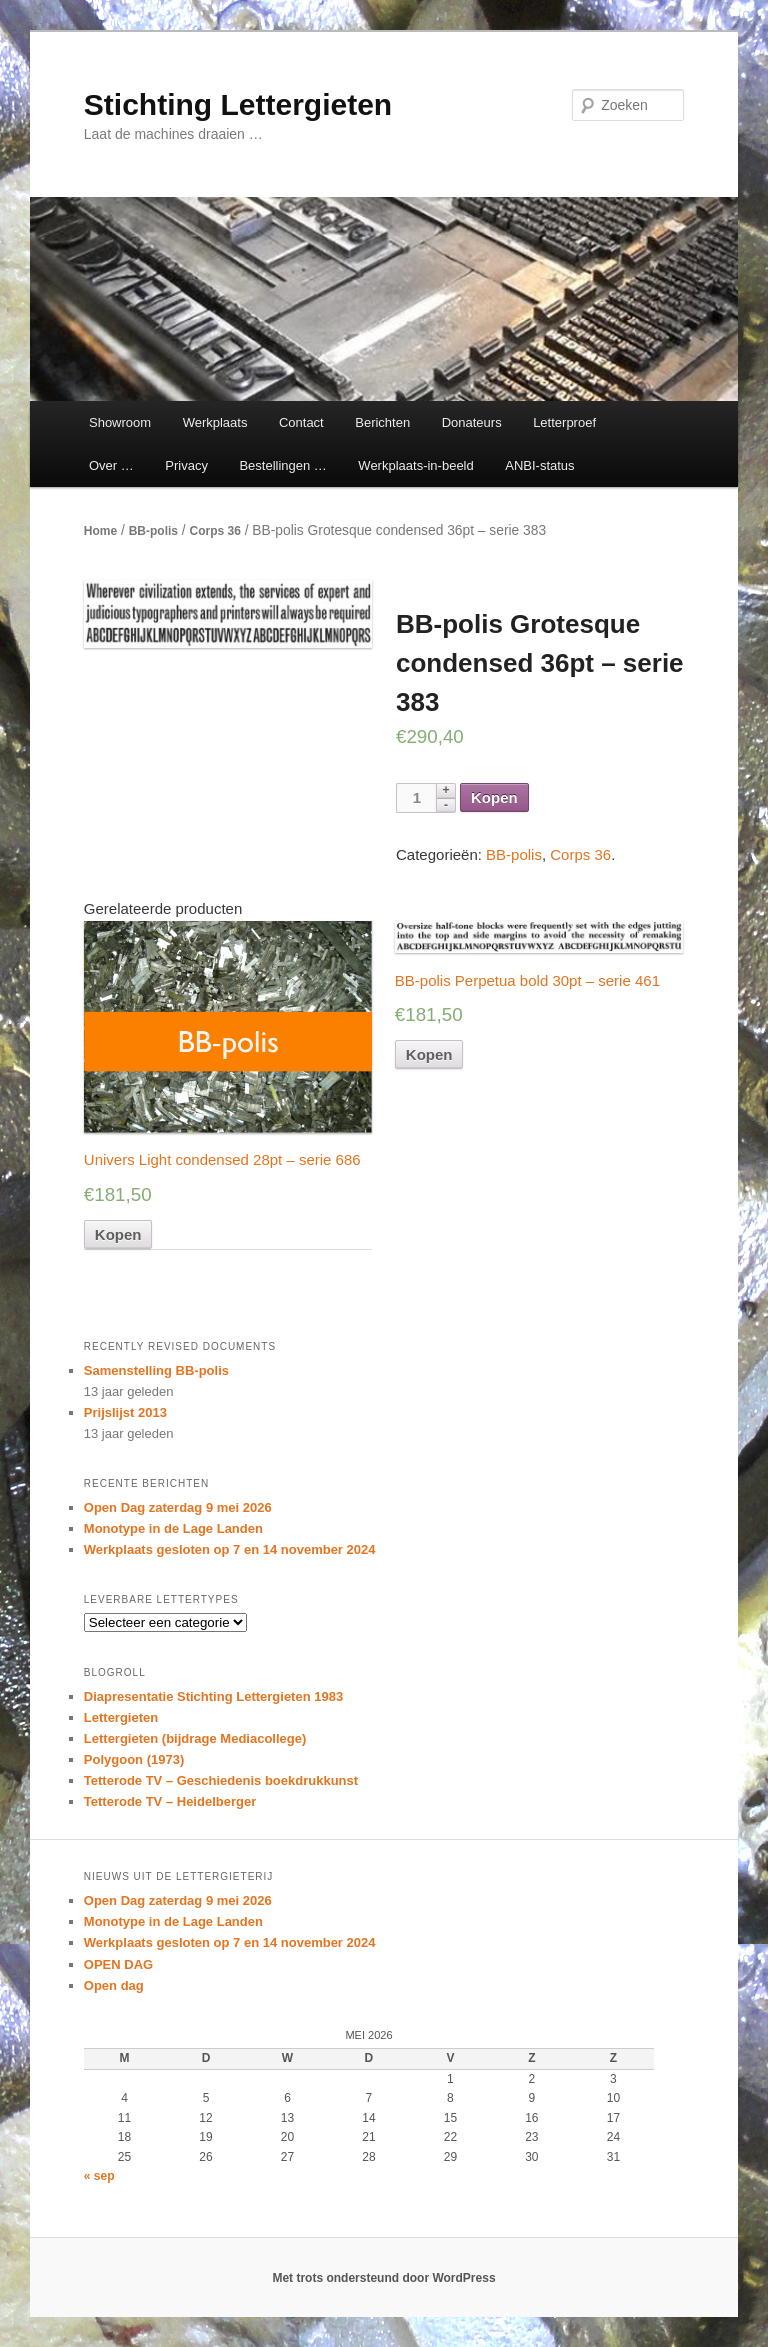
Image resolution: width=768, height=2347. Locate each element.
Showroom (120, 422)
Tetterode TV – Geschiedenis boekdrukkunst (221, 1780)
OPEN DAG (118, 1964)
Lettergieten (121, 1717)
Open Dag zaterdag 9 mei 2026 (178, 1507)
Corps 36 (214, 531)
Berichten (382, 422)
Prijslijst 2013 (125, 1412)
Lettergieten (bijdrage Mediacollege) (195, 1738)
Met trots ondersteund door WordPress (383, 2278)
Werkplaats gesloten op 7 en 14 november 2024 (230, 1549)
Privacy (186, 465)
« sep (99, 2176)
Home (100, 531)
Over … (111, 465)
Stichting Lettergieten (238, 104)
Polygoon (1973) (134, 1759)
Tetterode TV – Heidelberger (170, 1801)
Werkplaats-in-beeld (415, 465)
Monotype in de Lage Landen (173, 1528)
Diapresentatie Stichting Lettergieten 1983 (213, 1696)
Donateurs (472, 422)
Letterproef (564, 422)
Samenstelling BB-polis (156, 1370)
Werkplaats (215, 422)
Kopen (494, 797)
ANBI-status (539, 465)
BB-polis (153, 531)
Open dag (114, 1985)
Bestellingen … (282, 465)
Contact (301, 422)
